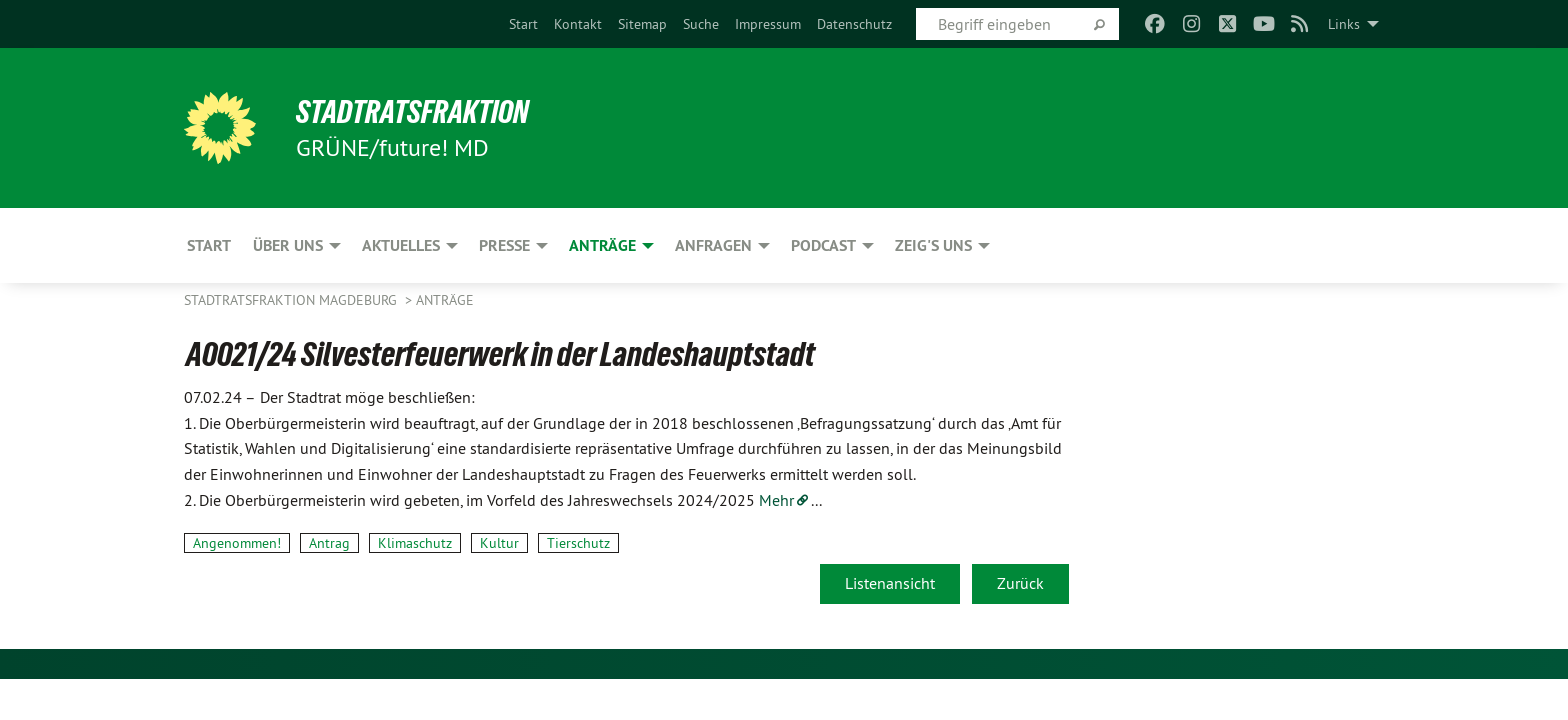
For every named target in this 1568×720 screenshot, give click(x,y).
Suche (701, 24)
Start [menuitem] (209, 245)
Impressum (768, 24)
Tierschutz (578, 543)
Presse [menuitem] (504, 245)
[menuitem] (523, 24)
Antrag (329, 543)
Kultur (499, 543)
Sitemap (642, 24)
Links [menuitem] (1344, 24)
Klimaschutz (415, 543)
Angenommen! (237, 543)
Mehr (776, 500)
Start (523, 24)
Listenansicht (890, 583)
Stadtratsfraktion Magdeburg (292, 300)
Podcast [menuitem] (823, 245)
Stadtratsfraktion (412, 112)
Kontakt (578, 24)
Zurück (1020, 583)
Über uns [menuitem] (288, 245)
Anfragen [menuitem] (713, 245)
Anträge (445, 300)
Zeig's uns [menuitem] (933, 245)
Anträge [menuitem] (602, 245)
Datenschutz (854, 24)
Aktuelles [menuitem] (401, 245)
